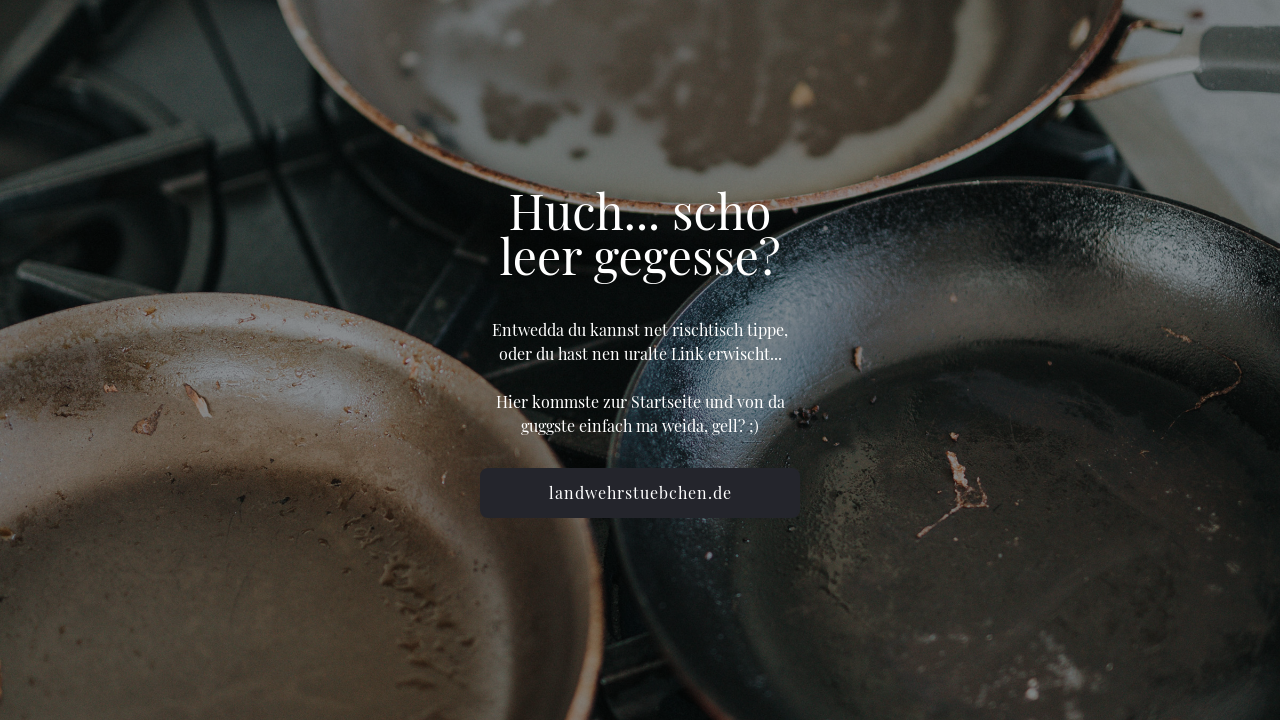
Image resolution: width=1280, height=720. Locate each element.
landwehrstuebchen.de (640, 492)
